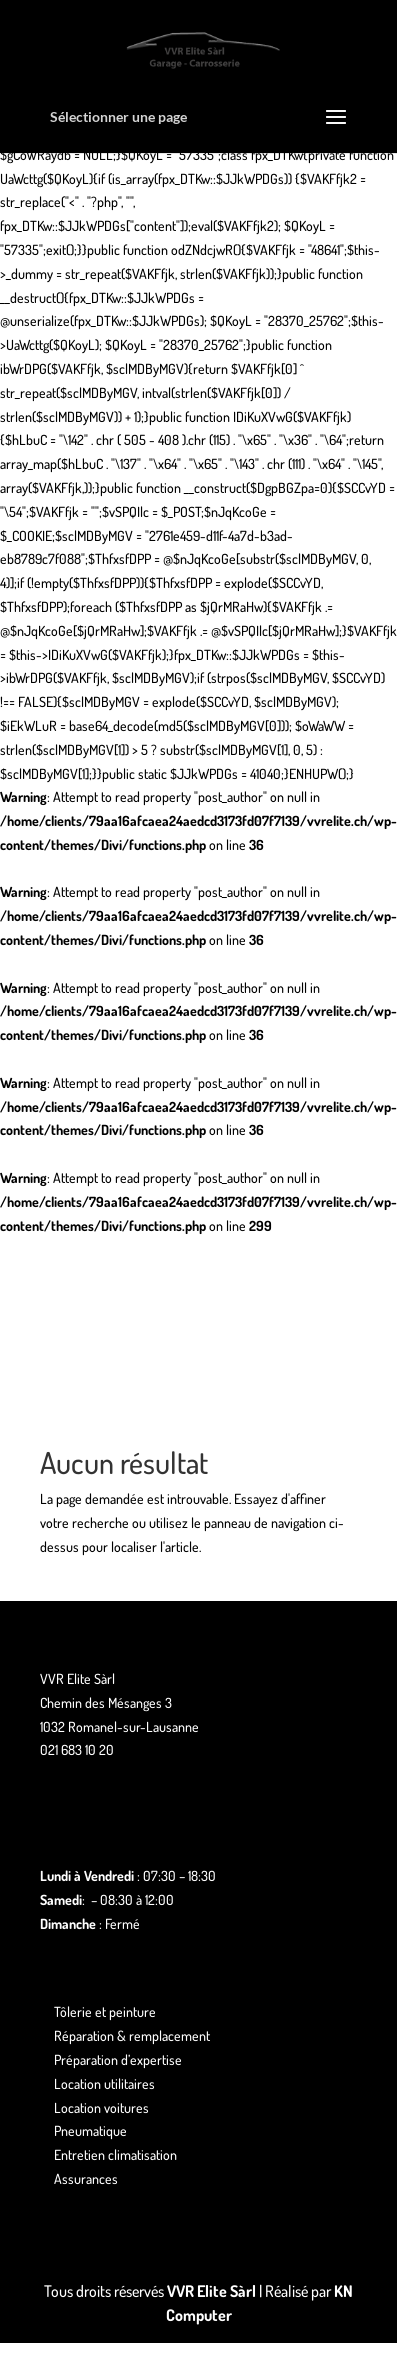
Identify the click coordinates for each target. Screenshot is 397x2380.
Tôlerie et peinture (105, 2011)
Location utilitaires (104, 2083)
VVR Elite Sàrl (211, 2291)
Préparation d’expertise (118, 2059)
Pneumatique (90, 2130)
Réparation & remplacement (132, 2035)
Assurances (86, 2178)
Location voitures (101, 2107)
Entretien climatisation (115, 2154)
